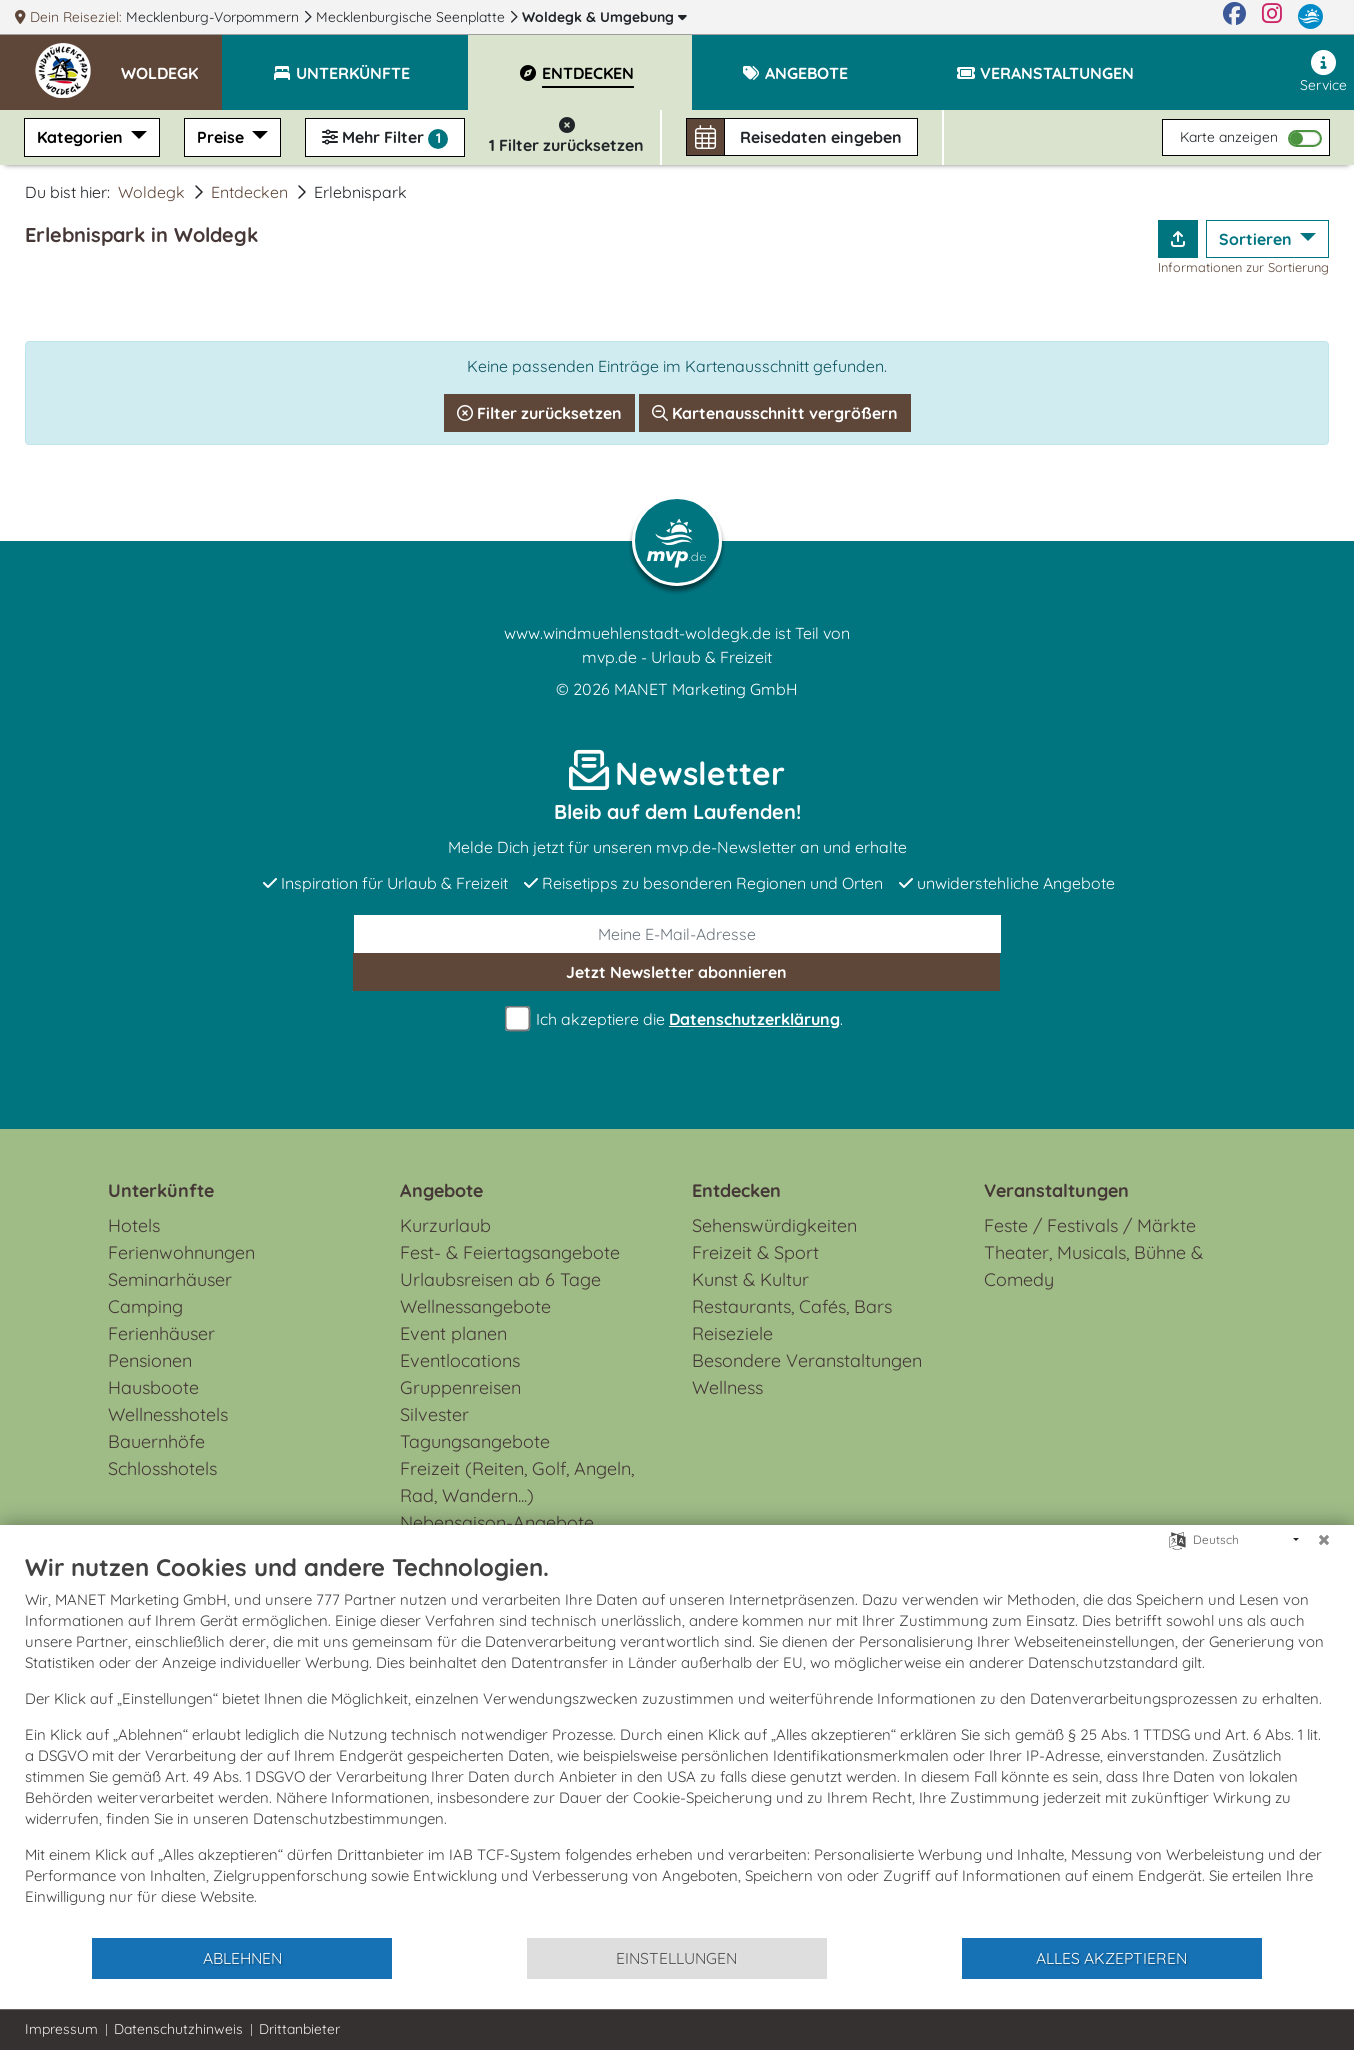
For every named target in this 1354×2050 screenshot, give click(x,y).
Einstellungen (676, 1958)
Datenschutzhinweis (178, 2029)
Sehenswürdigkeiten (774, 1225)
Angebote (441, 1190)
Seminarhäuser (170, 1279)
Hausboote (153, 1387)
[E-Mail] (677, 934)
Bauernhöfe (156, 1441)
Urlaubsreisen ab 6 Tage (500, 1279)
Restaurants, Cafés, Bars (792, 1306)
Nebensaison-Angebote (497, 1522)
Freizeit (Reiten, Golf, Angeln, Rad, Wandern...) (517, 1482)
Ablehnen (242, 1958)
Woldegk (604, 17)
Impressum (61, 2029)
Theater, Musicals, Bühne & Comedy (1093, 1266)
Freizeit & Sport (755, 1252)
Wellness (727, 1387)
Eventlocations (460, 1360)
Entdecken (249, 192)
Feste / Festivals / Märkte (1090, 1225)
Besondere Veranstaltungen (807, 1360)
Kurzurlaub (445, 1225)
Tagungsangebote (475, 1441)
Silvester (434, 1414)
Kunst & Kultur (750, 1279)
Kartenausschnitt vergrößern (775, 413)
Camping (145, 1306)
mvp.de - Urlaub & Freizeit (677, 657)
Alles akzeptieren (1111, 1958)
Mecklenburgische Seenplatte (412, 17)
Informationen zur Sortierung (1243, 267)
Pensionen (150, 1360)
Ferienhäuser (161, 1333)
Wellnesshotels (168, 1414)
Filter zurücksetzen (539, 413)
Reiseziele (732, 1333)
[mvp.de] (1310, 17)
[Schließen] (1324, 1540)
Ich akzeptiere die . (677, 1019)
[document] (677, 1744)
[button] (171, 64)
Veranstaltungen (1056, 1190)
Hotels (134, 1225)
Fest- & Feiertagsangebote (510, 1252)
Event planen (453, 1333)
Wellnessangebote (475, 1306)
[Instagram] (1272, 17)
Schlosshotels (162, 1468)
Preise (222, 137)
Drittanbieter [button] (299, 2029)
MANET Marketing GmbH (706, 689)
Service (1323, 72)
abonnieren (676, 972)
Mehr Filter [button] (385, 138)
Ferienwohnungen (181, 1252)
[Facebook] (1234, 17)
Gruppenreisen (460, 1387)
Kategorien (82, 137)
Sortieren (1257, 239)
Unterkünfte (161, 1190)
